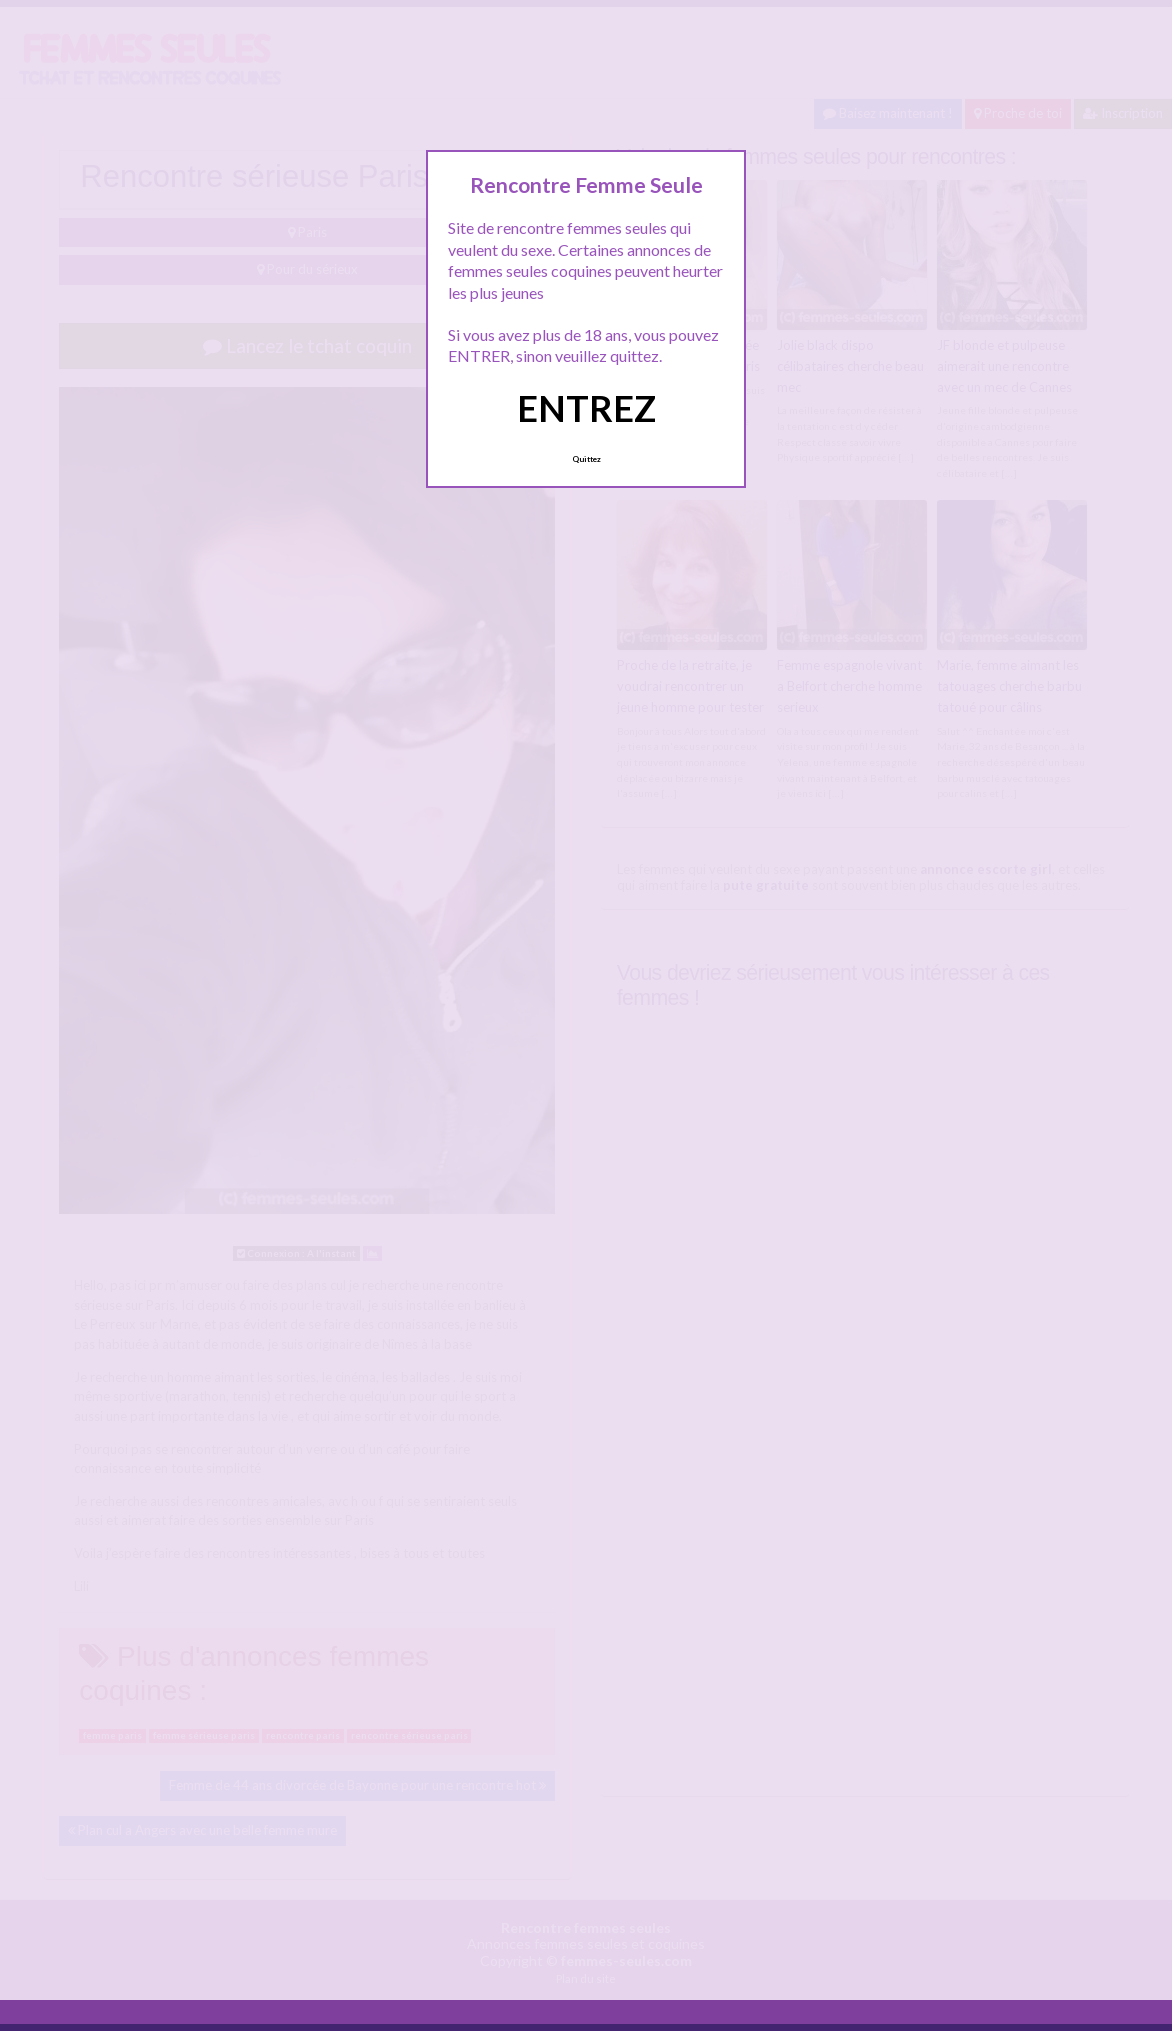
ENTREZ (586, 408)
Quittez (586, 459)
